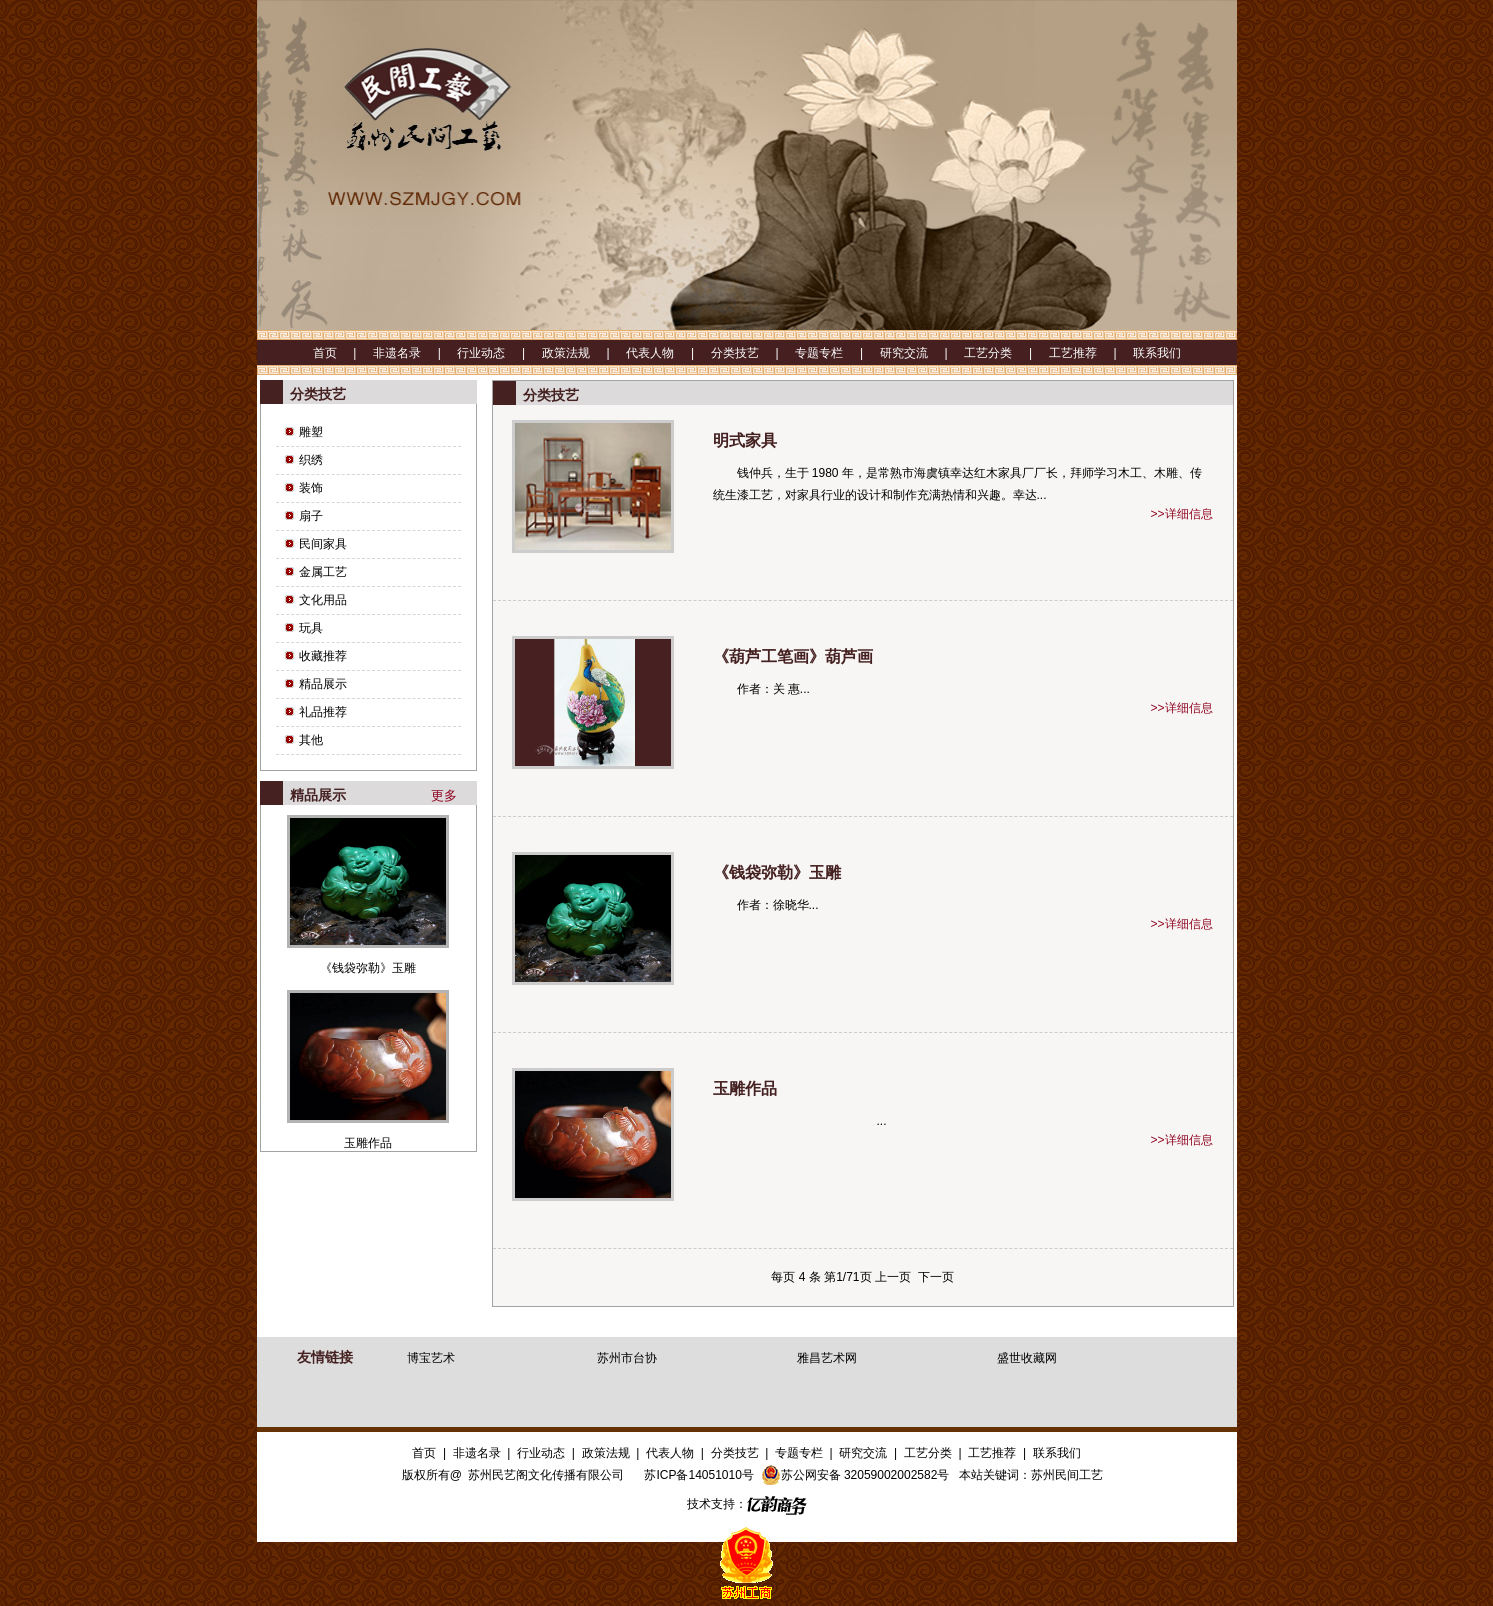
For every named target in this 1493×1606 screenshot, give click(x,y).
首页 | (343, 353)
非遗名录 (477, 1453)
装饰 (311, 488)
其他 (311, 740)
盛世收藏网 (1027, 1358)
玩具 (311, 628)
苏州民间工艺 (1067, 1475)
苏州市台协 (627, 1358)
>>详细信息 (1181, 514)
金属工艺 (323, 572)
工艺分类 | (1006, 353)
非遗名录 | (415, 353)
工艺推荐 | (1091, 353)
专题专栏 (799, 1453)
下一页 (936, 1277)
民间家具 (323, 544)
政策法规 (606, 1453)
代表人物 (670, 1453)
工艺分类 (928, 1453)
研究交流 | (922, 353)
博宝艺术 (431, 1358)
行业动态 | (499, 353)
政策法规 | (584, 353)
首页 (424, 1453)
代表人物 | (668, 353)
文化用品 (323, 600)
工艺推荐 (992, 1453)
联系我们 (1157, 353)
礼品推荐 (323, 712)
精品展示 (323, 684)
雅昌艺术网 (827, 1358)
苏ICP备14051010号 (698, 1475)
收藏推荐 (323, 656)
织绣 (311, 460)
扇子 (311, 516)
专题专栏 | (837, 353)
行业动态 (541, 1453)
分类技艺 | (753, 353)
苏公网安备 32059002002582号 (855, 1475)
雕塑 (311, 432)
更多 (444, 795)
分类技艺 (735, 1453)
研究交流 (863, 1453)
